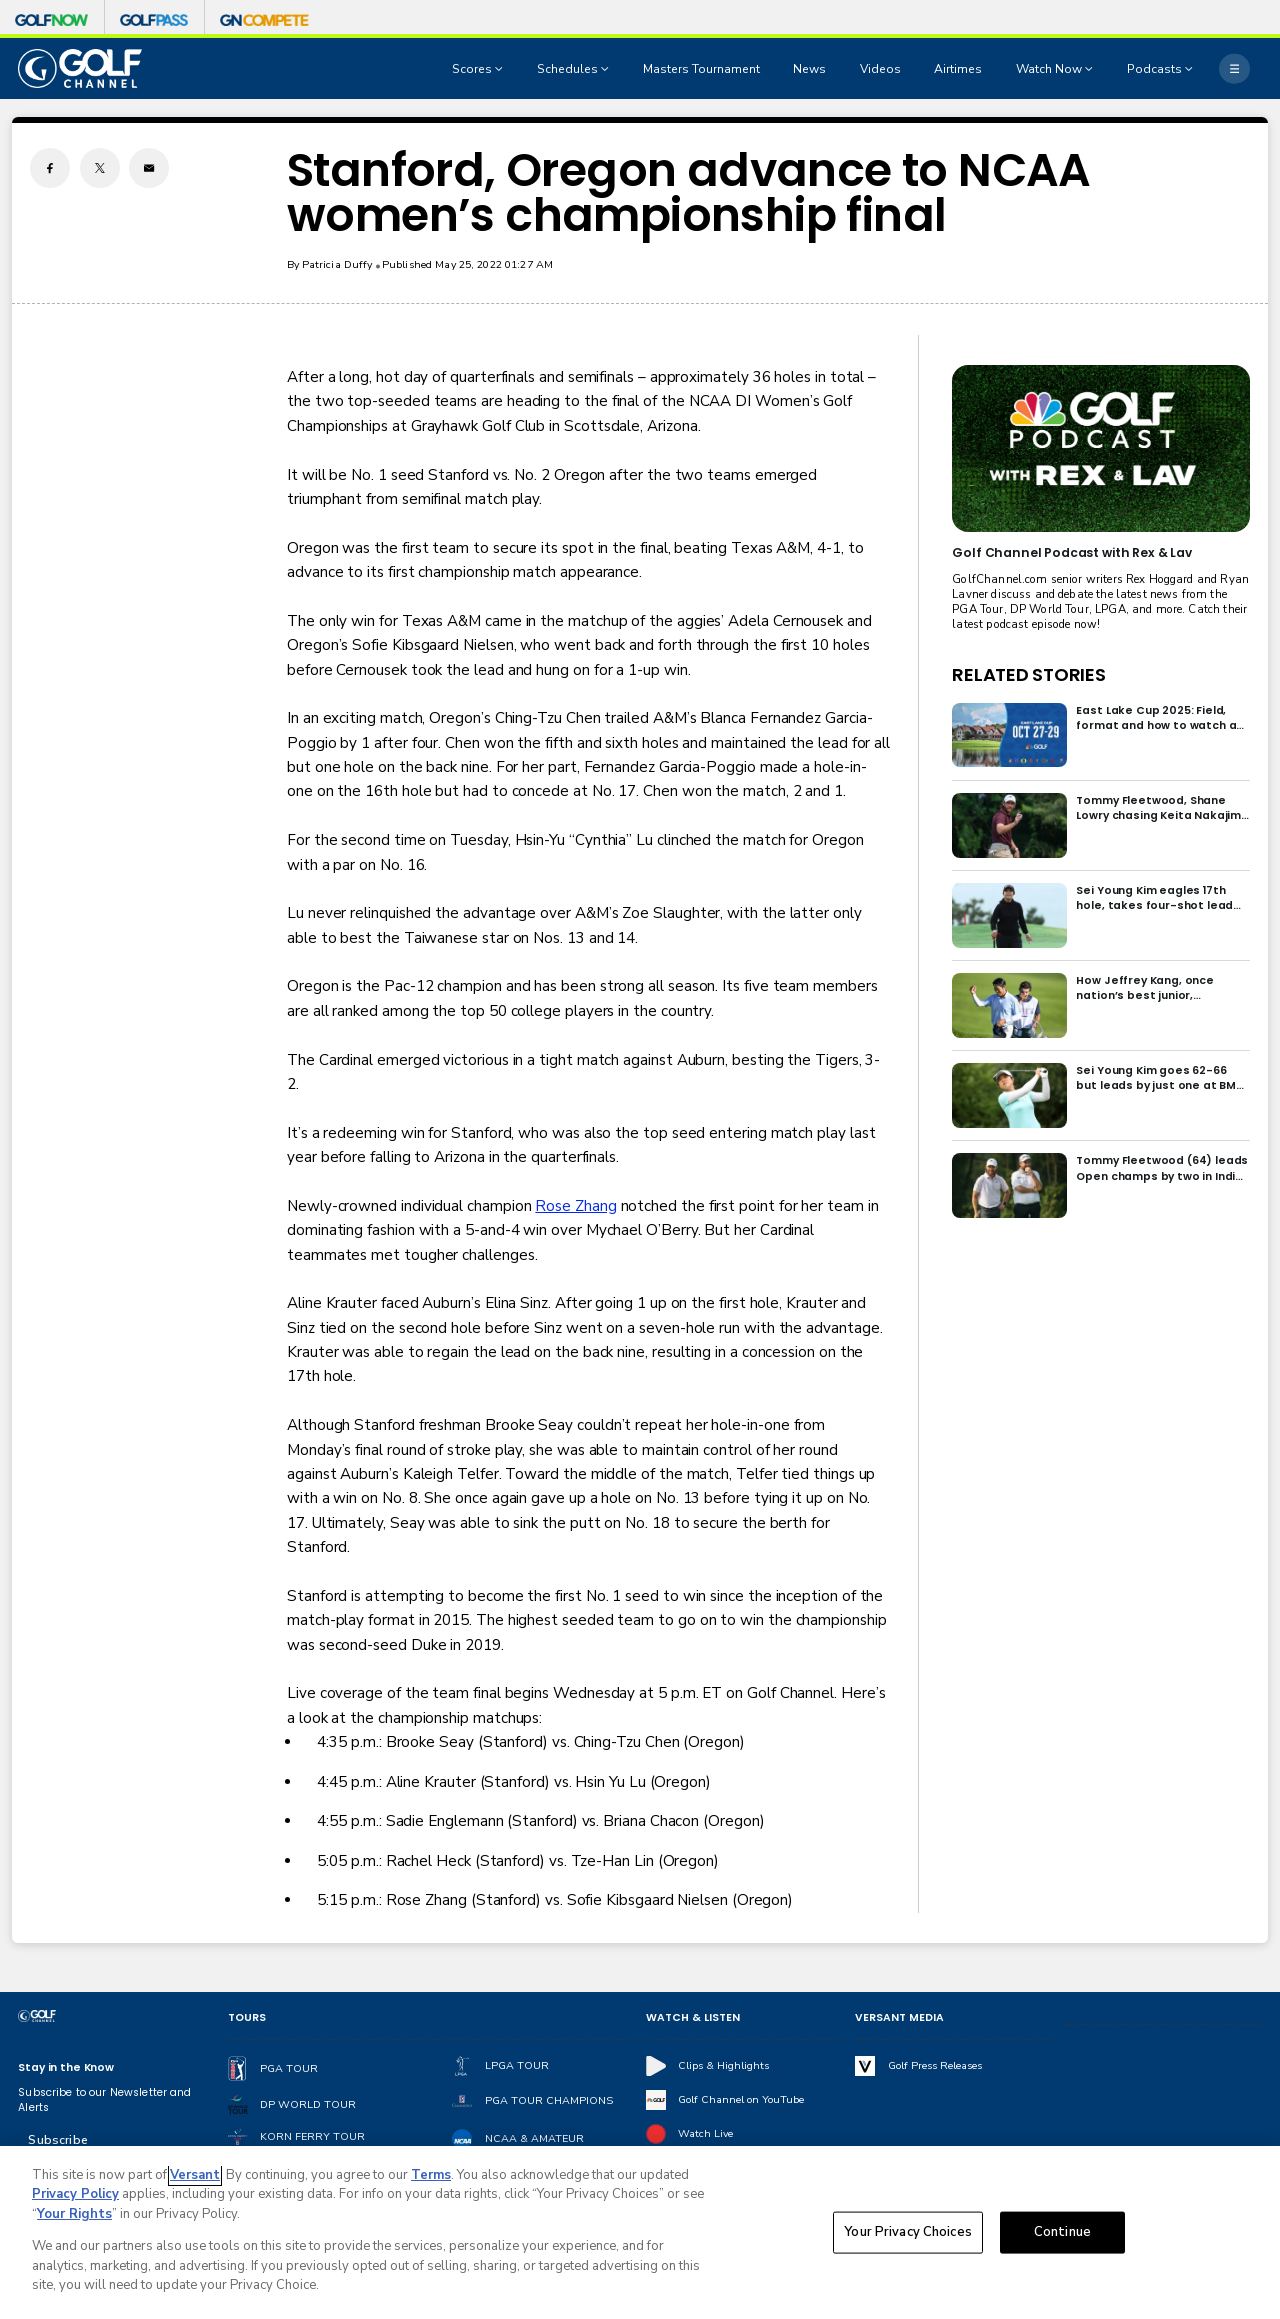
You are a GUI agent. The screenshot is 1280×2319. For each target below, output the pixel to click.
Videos (880, 69)
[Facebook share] (50, 168)
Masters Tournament (701, 69)
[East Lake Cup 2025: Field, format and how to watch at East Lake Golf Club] (1009, 735)
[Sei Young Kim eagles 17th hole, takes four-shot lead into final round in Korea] (1009, 915)
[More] (1234, 68)
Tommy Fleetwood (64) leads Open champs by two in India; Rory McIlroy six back (1162, 1168)
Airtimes (958, 69)
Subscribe (57, 2140)
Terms (431, 2175)
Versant (195, 2175)
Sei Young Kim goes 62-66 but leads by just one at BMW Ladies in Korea (1161, 1078)
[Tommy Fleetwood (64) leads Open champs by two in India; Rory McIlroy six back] (1009, 1185)
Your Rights (74, 2214)
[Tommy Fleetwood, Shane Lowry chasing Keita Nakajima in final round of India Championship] (1009, 825)
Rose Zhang (575, 1206)
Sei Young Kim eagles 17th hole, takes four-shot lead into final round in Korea (1154, 898)
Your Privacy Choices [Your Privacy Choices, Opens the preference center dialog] (908, 2232)
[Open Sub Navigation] (501, 69)
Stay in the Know (66, 2067)
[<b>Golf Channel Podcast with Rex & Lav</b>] (1100, 448)
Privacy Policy (75, 2195)
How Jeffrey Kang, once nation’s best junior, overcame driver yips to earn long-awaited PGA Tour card (1161, 988)
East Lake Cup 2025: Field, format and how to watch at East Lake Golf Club (1159, 718)
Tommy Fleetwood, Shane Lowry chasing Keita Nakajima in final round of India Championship (1162, 808)
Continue (1062, 2232)
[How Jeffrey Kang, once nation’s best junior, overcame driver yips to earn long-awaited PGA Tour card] (1009, 1005)
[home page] (80, 68)
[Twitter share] (100, 168)
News (809, 69)
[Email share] (149, 168)
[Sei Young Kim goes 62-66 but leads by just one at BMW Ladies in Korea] (1009, 1095)
